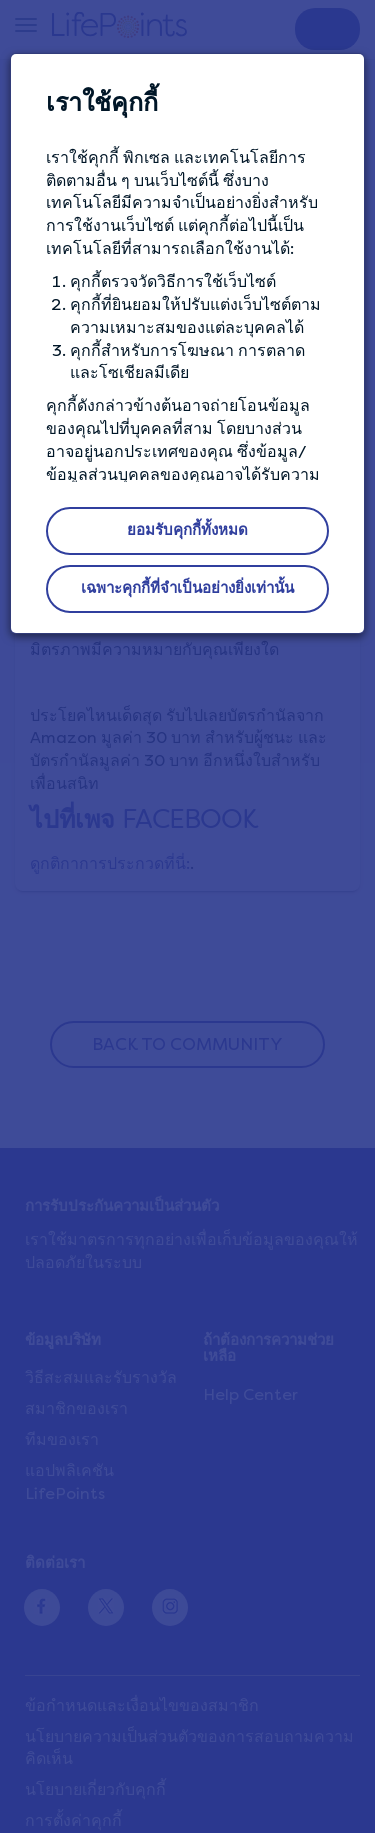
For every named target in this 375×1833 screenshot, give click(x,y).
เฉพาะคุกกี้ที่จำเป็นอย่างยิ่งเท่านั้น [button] (187, 588)
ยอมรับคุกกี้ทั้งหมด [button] (187, 530)
